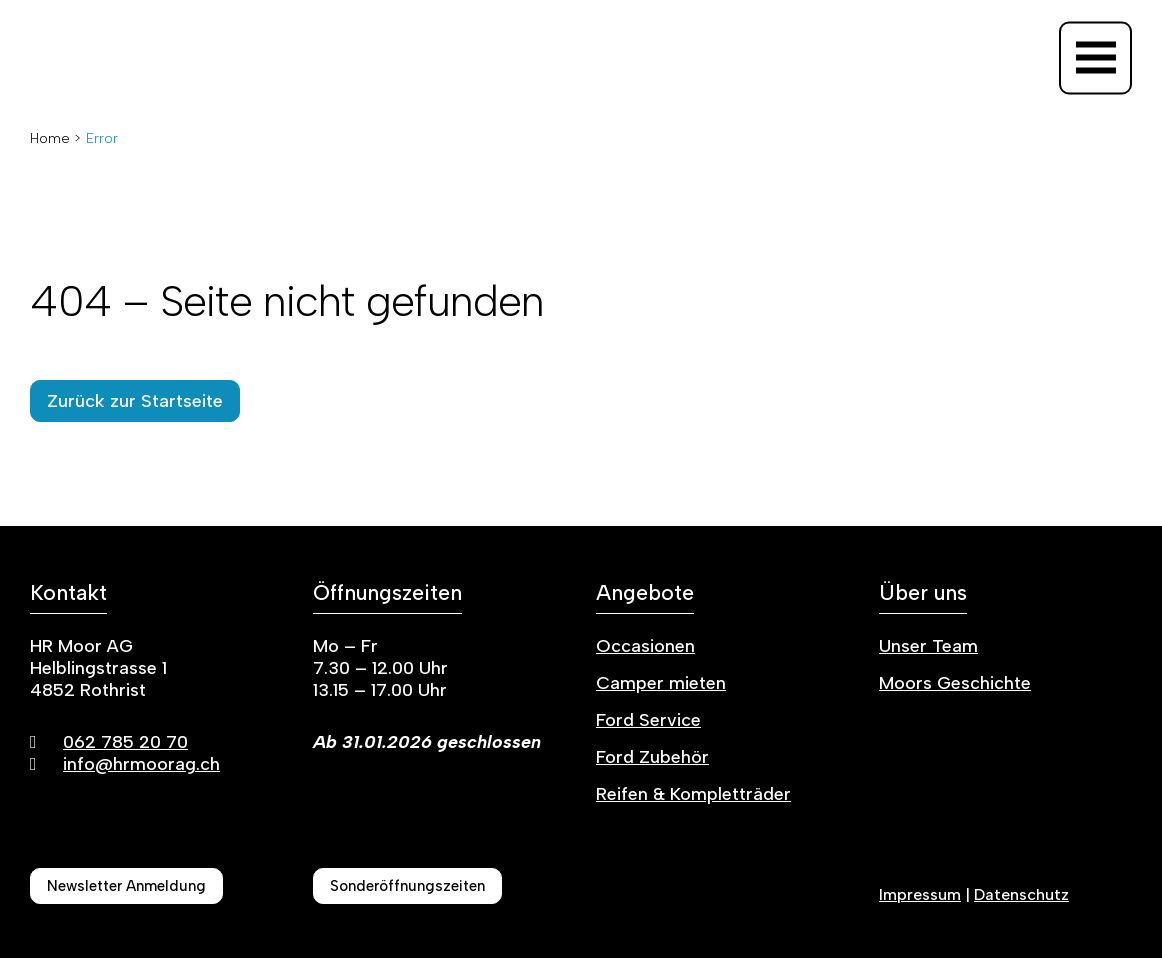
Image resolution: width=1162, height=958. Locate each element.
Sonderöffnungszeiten (407, 886)
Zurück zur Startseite (135, 401)
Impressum (920, 894)
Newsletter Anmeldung (126, 886)
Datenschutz (1021, 894)
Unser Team (928, 646)
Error (102, 138)
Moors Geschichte (955, 683)
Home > (55, 138)
